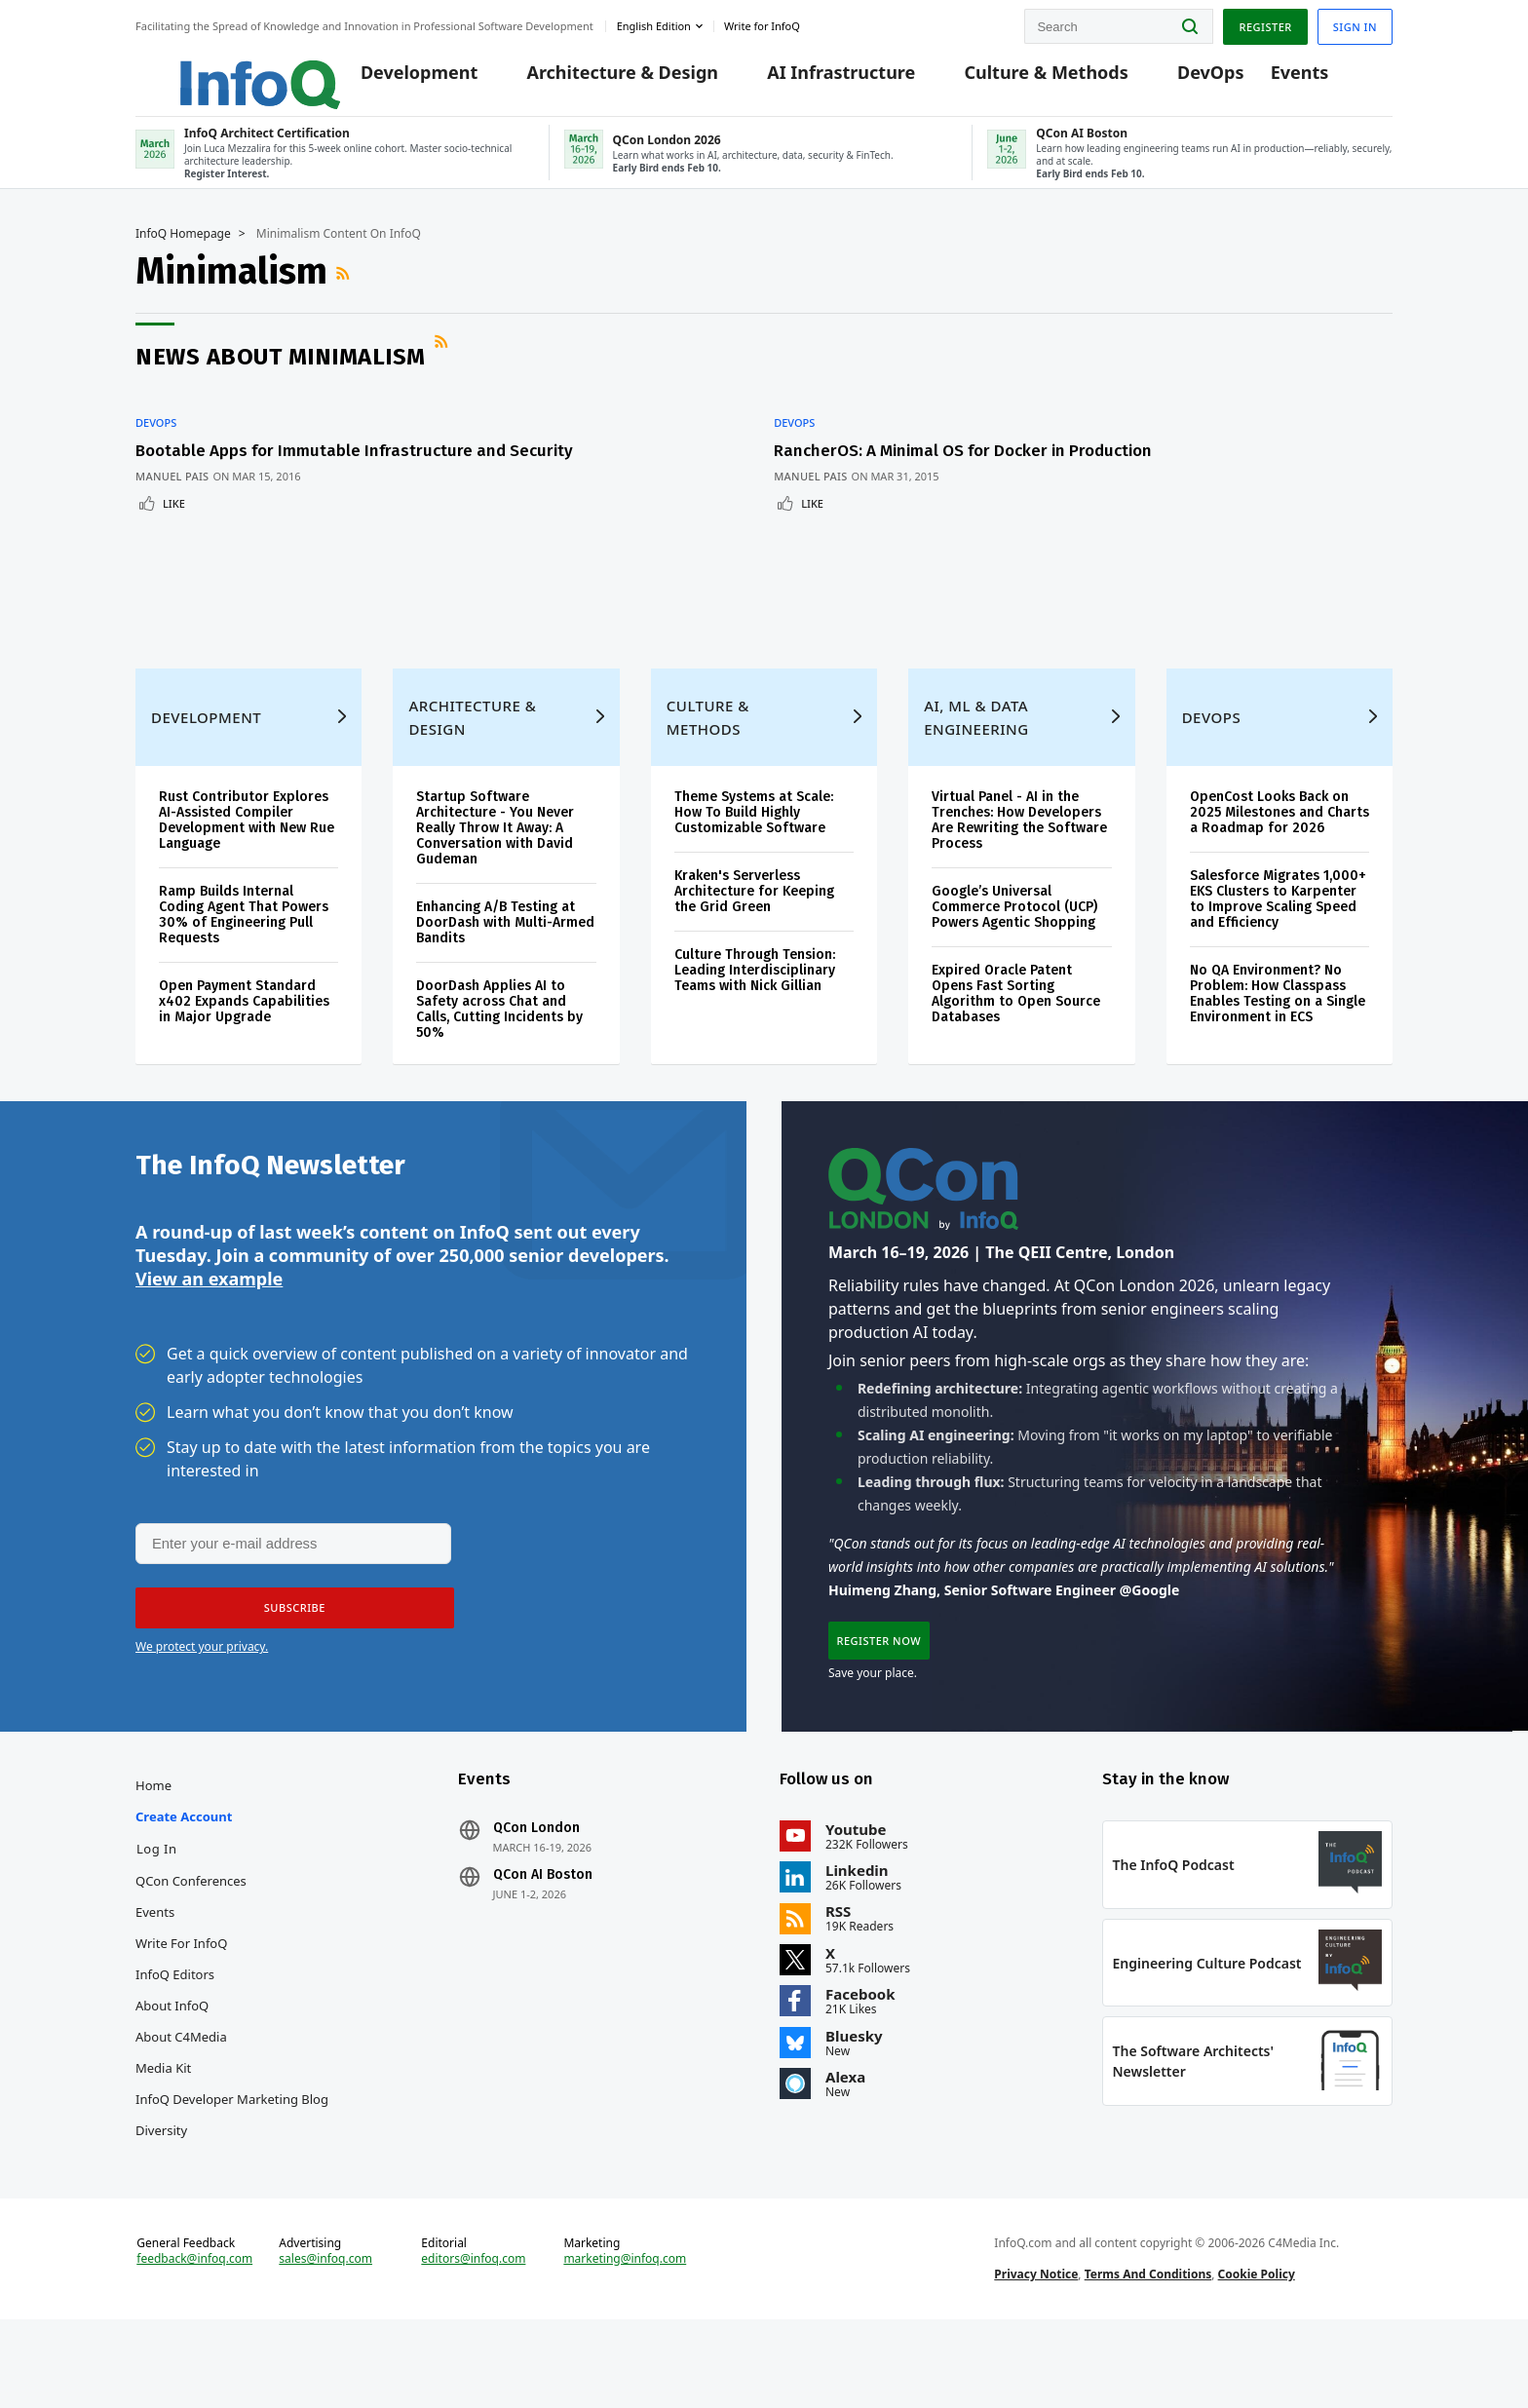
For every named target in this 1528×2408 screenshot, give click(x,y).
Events (1284, 80)
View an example (209, 1326)
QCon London (536, 1887)
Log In (156, 1908)
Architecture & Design (607, 80)
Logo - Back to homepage (215, 70)
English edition (654, 23)
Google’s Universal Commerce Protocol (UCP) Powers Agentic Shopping (1014, 945)
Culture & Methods (1030, 80)
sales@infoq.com (325, 2338)
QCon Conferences (191, 1940)
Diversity (161, 2189)
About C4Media (181, 2096)
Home (153, 1845)
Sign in (1355, 23)
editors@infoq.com (473, 2338)
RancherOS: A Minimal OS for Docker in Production (713, 468)
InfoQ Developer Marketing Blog (231, 2158)
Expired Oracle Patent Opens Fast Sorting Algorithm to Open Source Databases (1016, 1031)
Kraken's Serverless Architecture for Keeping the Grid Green (754, 929)
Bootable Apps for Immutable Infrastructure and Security (320, 468)
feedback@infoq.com (194, 2338)
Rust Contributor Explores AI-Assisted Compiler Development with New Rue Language (246, 858)
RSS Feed (345, 290)
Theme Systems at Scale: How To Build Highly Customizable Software (753, 850)
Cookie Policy (1256, 2353)
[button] (288, 1658)
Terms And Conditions (1148, 2353)
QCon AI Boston (542, 1934)
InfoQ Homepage (183, 250)
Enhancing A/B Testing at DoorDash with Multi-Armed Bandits (505, 960)
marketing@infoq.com (624, 2338)
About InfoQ (172, 2065)
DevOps (1195, 80)
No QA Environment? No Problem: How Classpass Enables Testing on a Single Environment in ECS (1277, 1031)
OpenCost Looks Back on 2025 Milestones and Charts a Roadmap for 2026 (1279, 850)
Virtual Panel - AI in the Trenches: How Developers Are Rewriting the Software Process (1019, 858)
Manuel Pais (172, 503)
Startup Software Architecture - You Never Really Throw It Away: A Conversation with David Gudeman (495, 865)
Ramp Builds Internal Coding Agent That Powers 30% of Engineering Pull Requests (243, 952)
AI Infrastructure (825, 80)
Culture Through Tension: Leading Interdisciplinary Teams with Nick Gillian (754, 1008)
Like (174, 530)
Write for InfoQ (181, 2002)
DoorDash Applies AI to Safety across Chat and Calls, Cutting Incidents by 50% (499, 1047)
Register (1265, 23)
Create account (183, 1876)
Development (403, 80)
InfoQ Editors (174, 2034)
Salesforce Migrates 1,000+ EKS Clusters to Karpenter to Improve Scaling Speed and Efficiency (1278, 937)
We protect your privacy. (201, 1697)
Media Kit (163, 2127)
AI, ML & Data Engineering (976, 755)
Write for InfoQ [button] (762, 23)
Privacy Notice (1036, 2353)
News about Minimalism (280, 373)
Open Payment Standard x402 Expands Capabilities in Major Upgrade (244, 1039)
